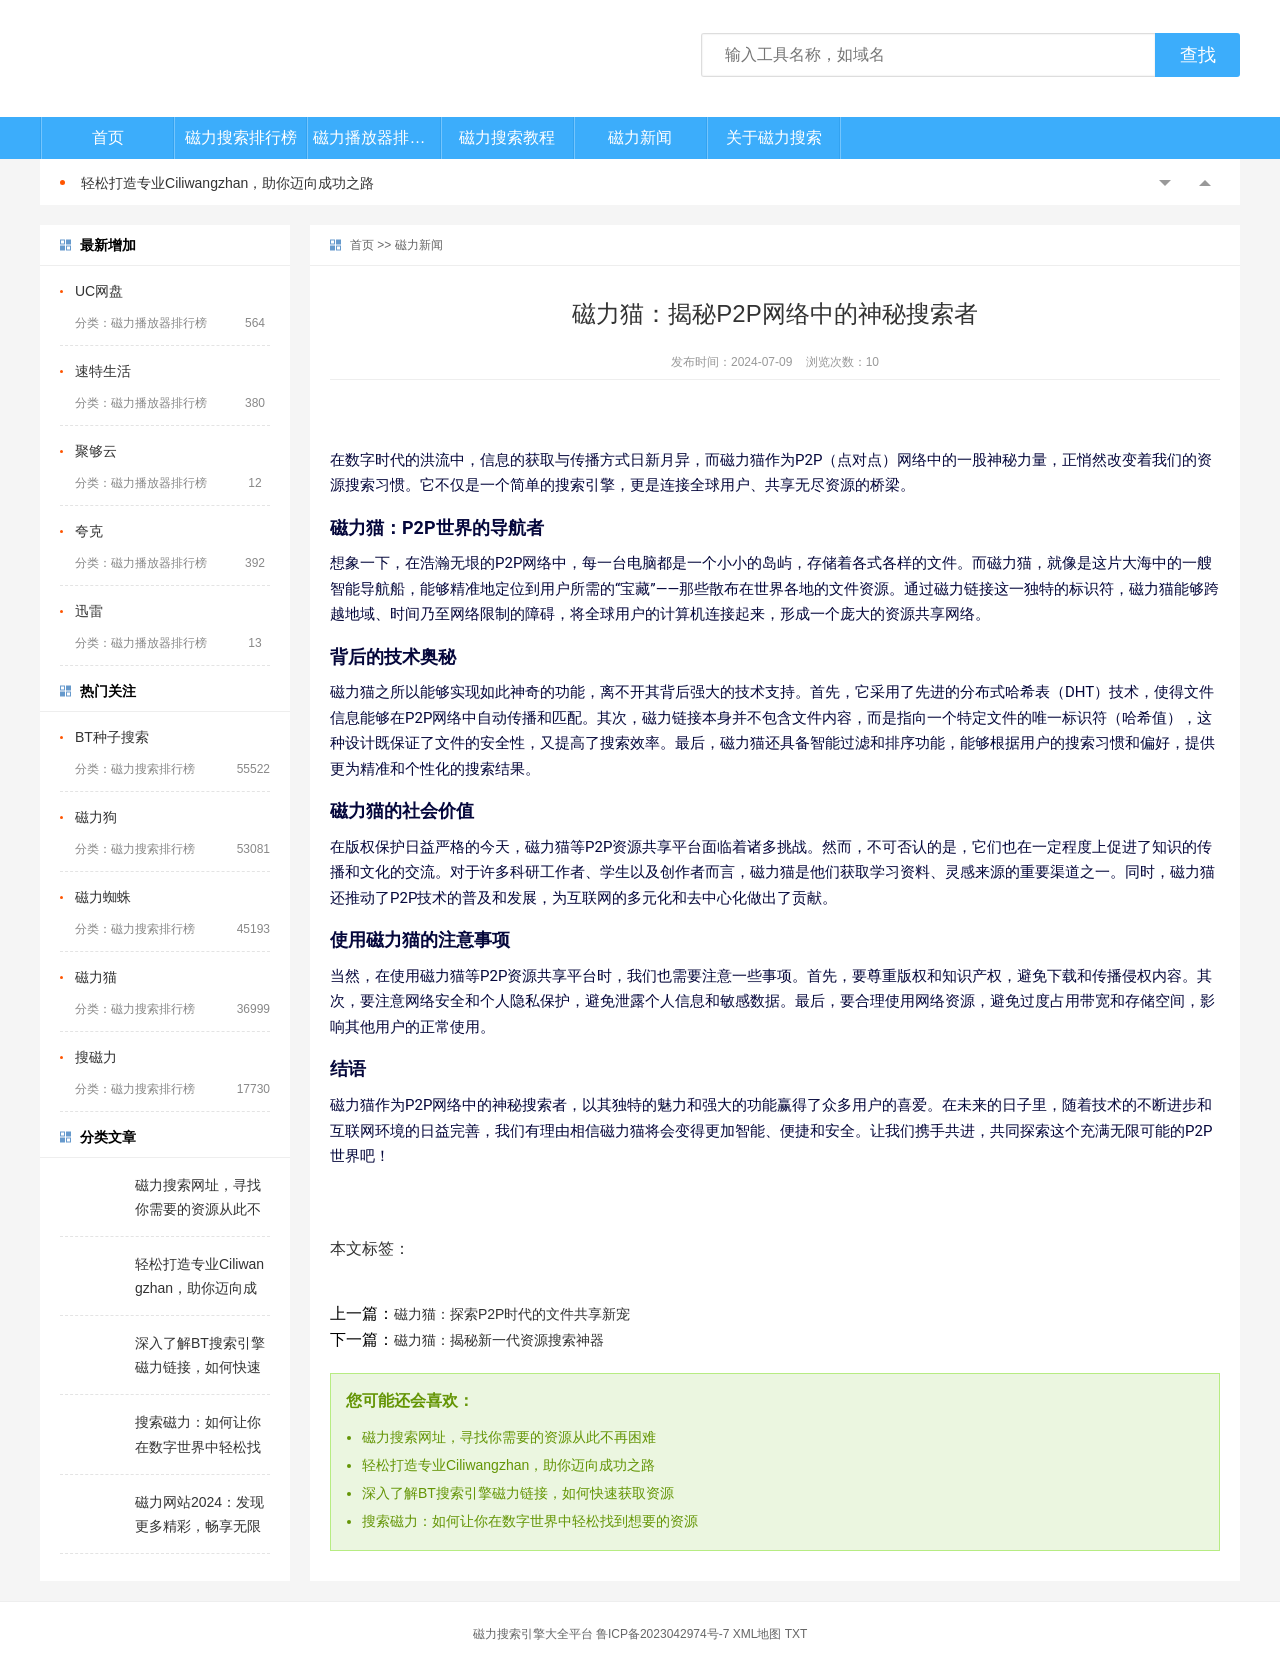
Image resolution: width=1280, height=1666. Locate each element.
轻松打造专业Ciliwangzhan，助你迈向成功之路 (227, 183)
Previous (1165, 183)
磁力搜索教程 (507, 137)
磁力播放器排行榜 (376, 137)
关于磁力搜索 (774, 137)
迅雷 (89, 611)
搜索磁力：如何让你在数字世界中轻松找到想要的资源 (530, 1521)
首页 (108, 137)
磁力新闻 (640, 137)
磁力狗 (96, 817)
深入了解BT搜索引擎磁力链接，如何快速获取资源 (518, 1493)
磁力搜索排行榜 (241, 137)
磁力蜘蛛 (103, 897)
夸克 (89, 531)
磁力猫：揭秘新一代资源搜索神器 (499, 1340)
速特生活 (103, 371)
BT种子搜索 (112, 737)
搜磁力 (96, 1057)
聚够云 (96, 451)
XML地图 (757, 1634)
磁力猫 (96, 977)
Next (1205, 183)
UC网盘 (99, 291)
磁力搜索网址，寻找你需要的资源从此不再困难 (509, 1437)
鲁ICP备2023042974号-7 (662, 1634)
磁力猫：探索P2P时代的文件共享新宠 (512, 1314)
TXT (796, 1634)
